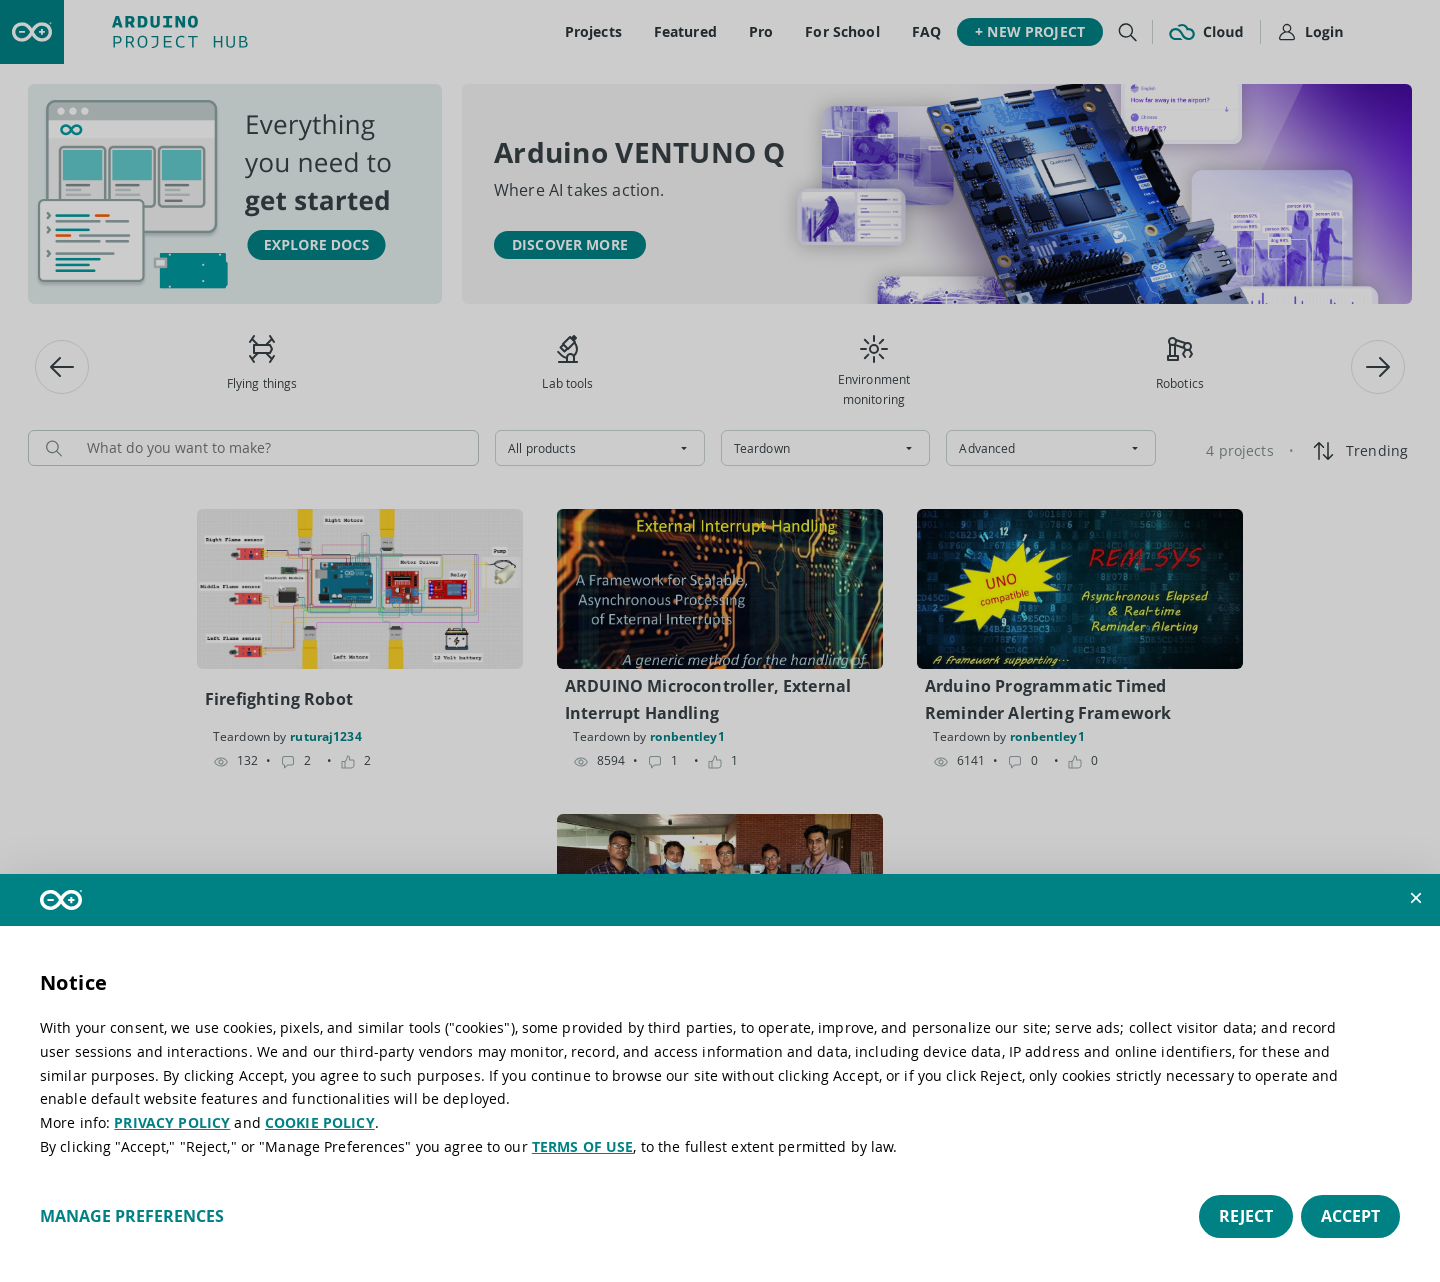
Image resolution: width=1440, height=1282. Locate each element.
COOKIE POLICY (320, 1122)
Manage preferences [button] (132, 1216)
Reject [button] (1246, 1216)
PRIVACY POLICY (172, 1122)
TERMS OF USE (583, 1146)
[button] (1416, 898)
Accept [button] (1350, 1216)
